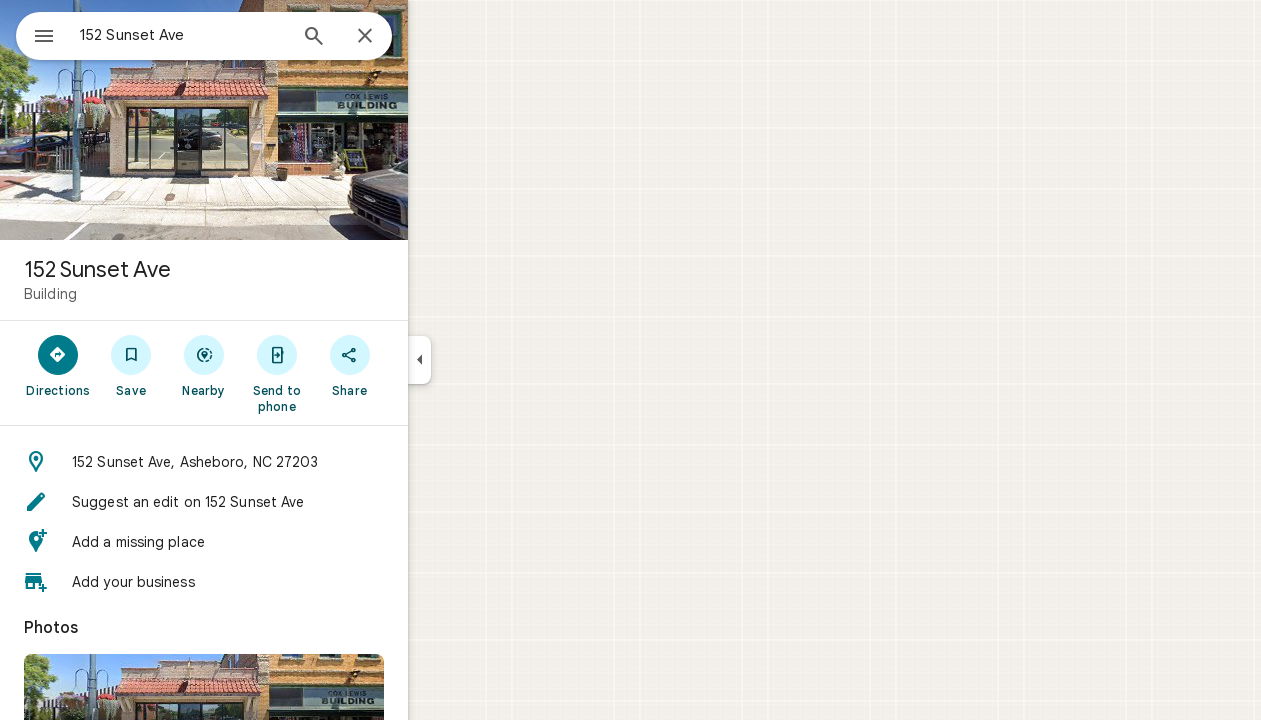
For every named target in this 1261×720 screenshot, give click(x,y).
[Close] (437, 37)
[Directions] (130, 365)
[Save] (203, 365)
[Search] (386, 38)
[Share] (421, 365)
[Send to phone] (348, 373)
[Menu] (36, 34)
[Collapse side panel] (491, 360)
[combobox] (235, 35)
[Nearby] (276, 365)
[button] (276, 462)
